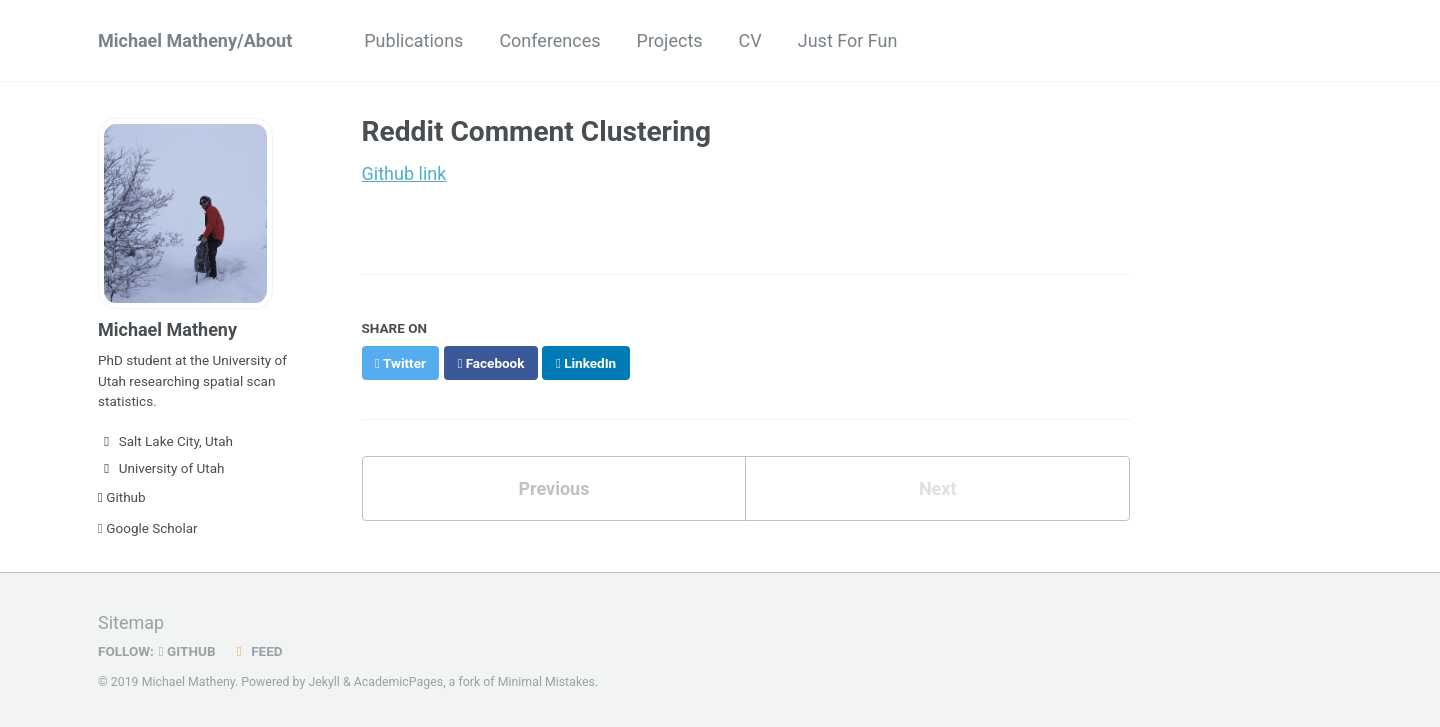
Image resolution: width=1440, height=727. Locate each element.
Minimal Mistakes (546, 682)
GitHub (187, 651)
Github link (404, 173)
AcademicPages (398, 682)
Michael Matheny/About (195, 40)
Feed (257, 651)
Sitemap (131, 622)
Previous (553, 488)
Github (122, 497)
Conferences (549, 40)
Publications (413, 40)
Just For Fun (848, 40)
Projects (670, 40)
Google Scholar (148, 528)
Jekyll (324, 682)
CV (750, 40)
